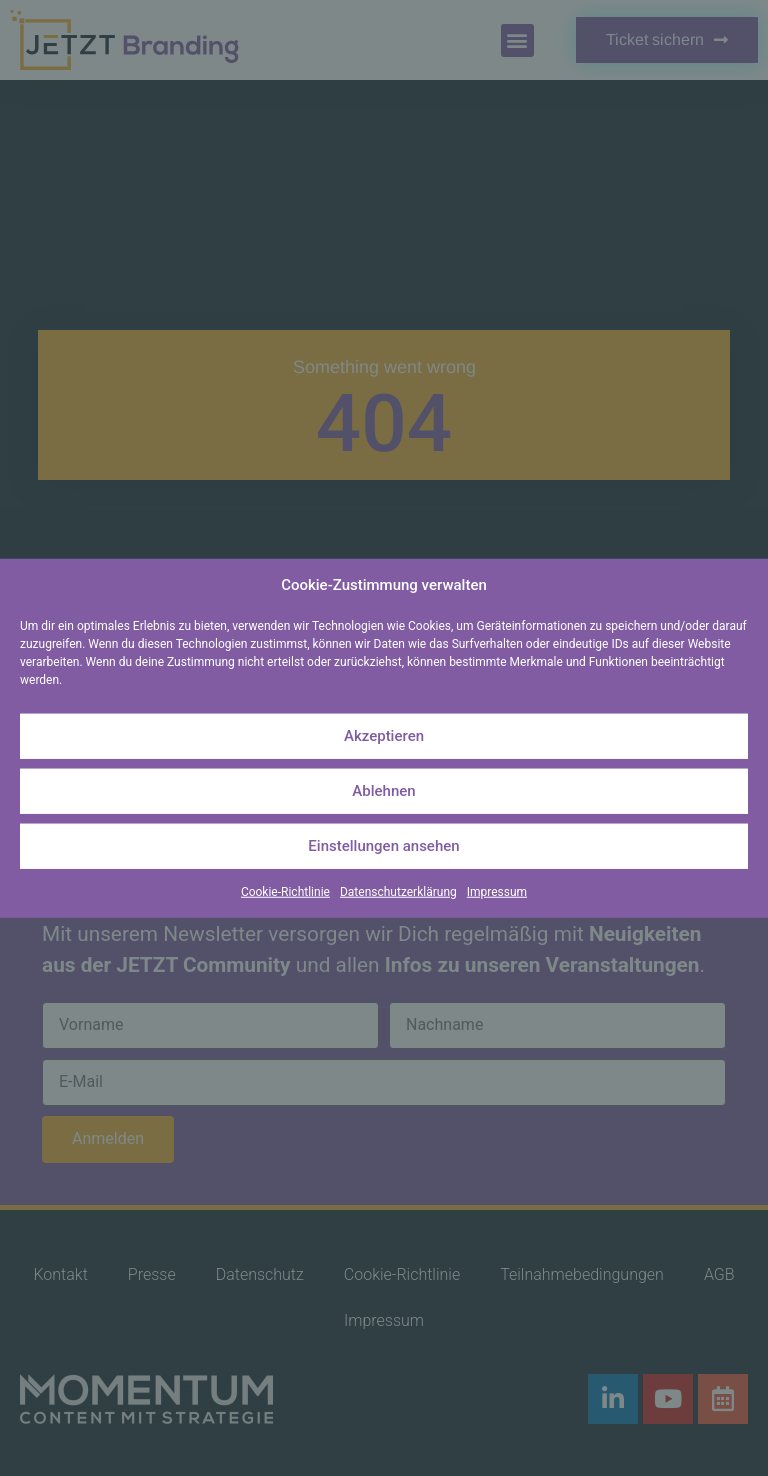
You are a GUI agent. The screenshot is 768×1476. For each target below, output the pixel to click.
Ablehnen (383, 791)
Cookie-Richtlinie (285, 891)
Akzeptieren (384, 736)
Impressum (497, 891)
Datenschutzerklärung (398, 891)
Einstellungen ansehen (383, 846)
